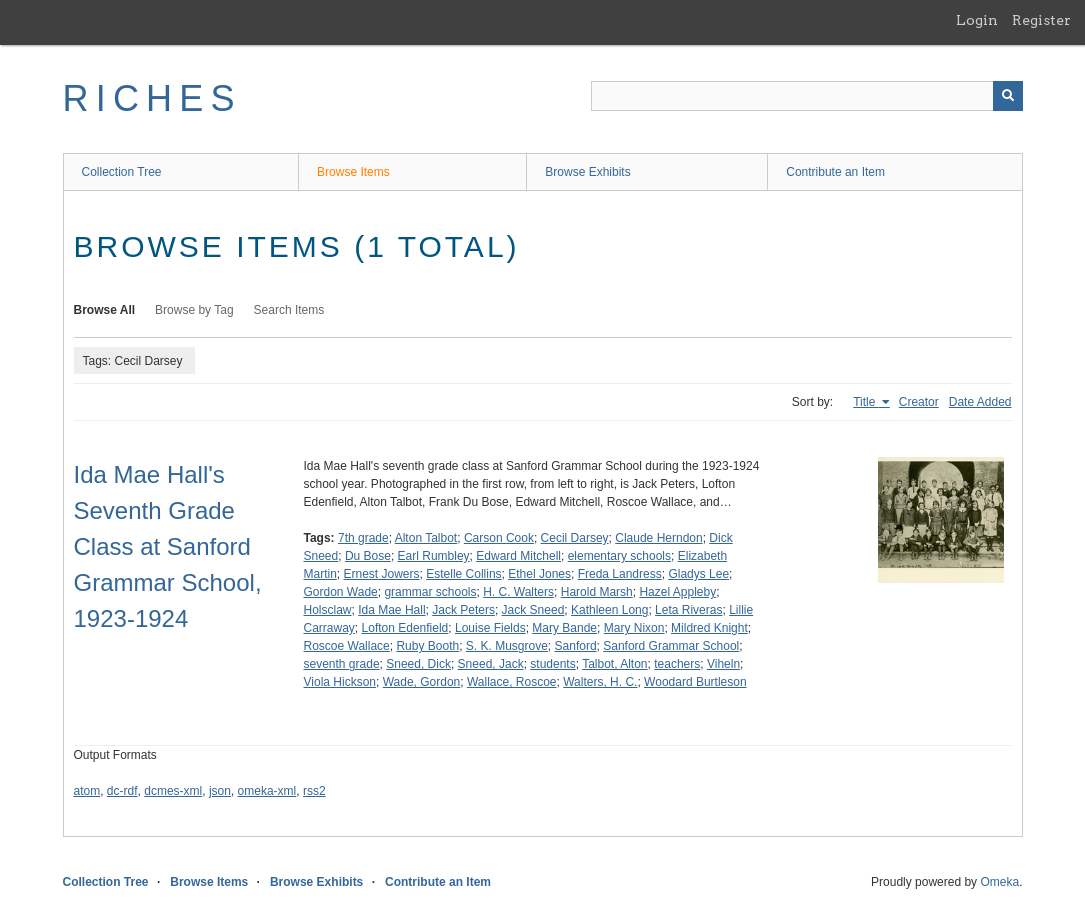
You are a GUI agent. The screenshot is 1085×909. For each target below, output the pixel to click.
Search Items (289, 310)
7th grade (363, 538)
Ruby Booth (427, 646)
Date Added (980, 402)
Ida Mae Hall (391, 610)
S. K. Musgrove (507, 646)
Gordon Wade (341, 592)
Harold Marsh (597, 592)
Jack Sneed (533, 610)
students (552, 664)
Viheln (723, 664)
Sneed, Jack (491, 664)
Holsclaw (328, 610)
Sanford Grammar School (671, 646)
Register (1041, 20)
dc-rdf (122, 791)
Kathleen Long (609, 610)
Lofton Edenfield (405, 628)
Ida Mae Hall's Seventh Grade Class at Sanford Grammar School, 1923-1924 (168, 546)
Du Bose (368, 556)
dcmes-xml (173, 791)
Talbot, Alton (614, 664)
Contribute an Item (835, 172)
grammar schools (430, 592)
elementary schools (619, 556)
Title (866, 402)
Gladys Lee (698, 574)
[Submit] (1008, 96)
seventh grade (342, 664)
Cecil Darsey (575, 538)
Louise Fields (490, 628)
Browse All (105, 310)
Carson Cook (499, 538)
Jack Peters (463, 610)
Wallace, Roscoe (512, 682)
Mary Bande (564, 628)
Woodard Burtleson (695, 682)
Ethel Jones (539, 574)
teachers (677, 664)
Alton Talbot (426, 538)
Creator (919, 402)
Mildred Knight (709, 628)
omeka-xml (267, 791)
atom (87, 791)
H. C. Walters (518, 592)
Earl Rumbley (434, 556)
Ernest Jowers (382, 574)
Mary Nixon (634, 628)
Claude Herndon (658, 538)
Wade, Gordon (422, 682)
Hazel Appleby (677, 592)
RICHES (152, 98)
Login (977, 20)
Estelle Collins (463, 574)
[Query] (807, 96)
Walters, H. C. (600, 682)
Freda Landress (620, 574)
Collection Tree (122, 172)
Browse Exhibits (587, 172)
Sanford (576, 646)
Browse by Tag (194, 310)
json (220, 791)
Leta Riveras (688, 610)
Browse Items (353, 172)
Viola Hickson (340, 682)
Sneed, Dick (418, 664)
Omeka (999, 882)
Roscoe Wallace (347, 646)
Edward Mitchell (518, 556)
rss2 (314, 791)
